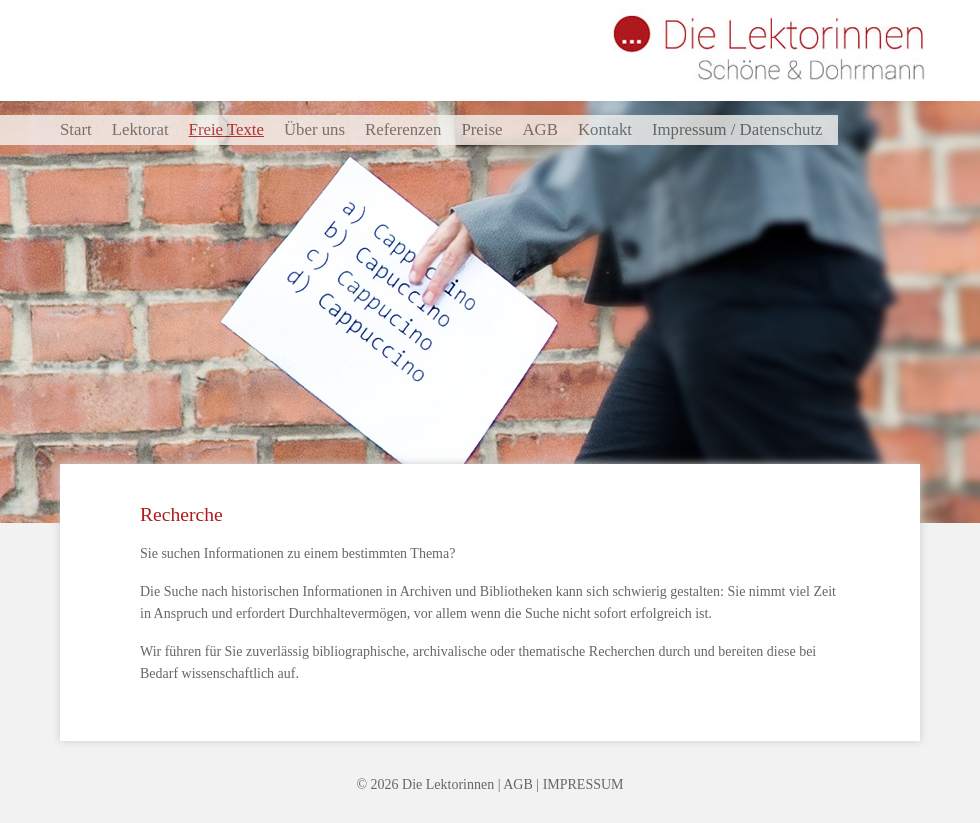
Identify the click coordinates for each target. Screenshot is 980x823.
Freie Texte (226, 129)
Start (76, 129)
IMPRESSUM (583, 784)
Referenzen (403, 129)
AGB (539, 129)
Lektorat (140, 129)
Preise (481, 129)
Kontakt (605, 129)
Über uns (314, 129)
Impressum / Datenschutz (737, 129)
